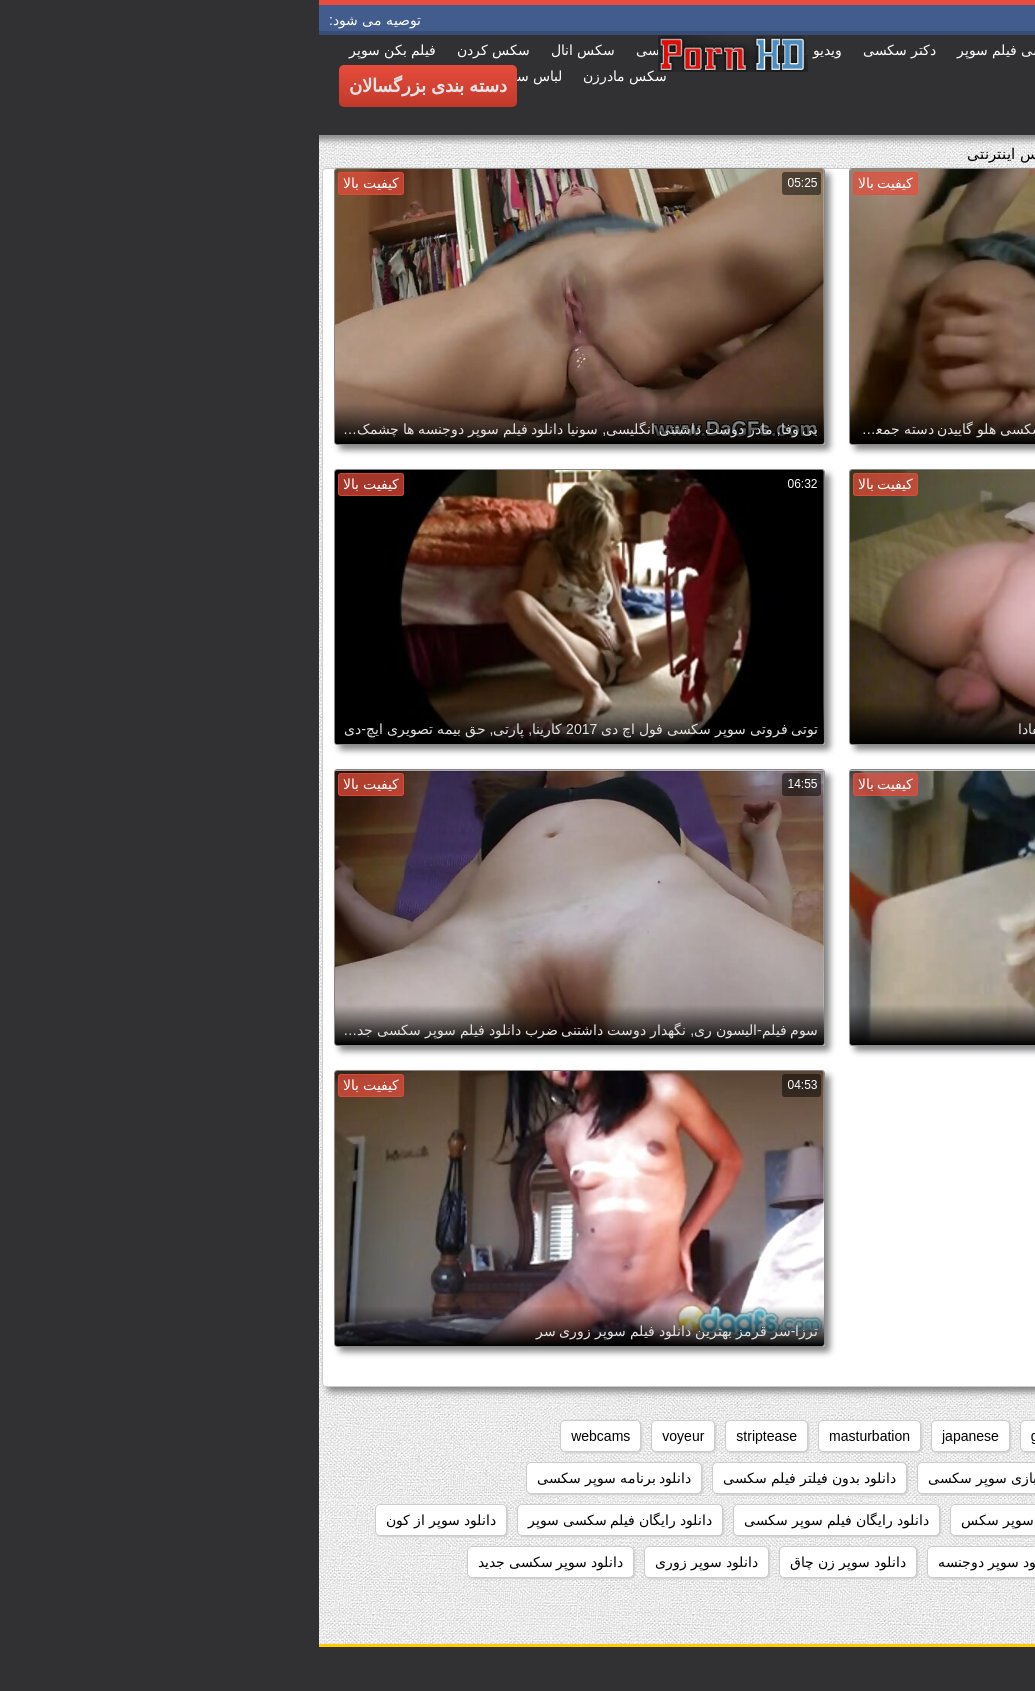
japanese (651, 1436)
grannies (739, 1436)
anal (998, 1436)
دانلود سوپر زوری (387, 1562)
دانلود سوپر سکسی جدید (232, 1562)
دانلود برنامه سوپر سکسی (295, 1478)
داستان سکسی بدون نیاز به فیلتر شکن (898, 1478)
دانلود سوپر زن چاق (529, 1562)
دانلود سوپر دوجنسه (677, 1562)
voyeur (364, 1436)
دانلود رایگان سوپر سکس (717, 1520)
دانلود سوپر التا (967, 1562)
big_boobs (920, 1436)
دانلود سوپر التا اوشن (830, 1562)
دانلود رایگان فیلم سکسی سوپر (301, 1520)
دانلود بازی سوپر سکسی (681, 1478)
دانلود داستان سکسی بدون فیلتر (917, 1520)
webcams (281, 1436)
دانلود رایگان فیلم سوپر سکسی (517, 1520)
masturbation (550, 1436)
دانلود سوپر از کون (122, 1520)
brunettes (827, 1436)
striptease (447, 1436)
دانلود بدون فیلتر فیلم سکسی (490, 1478)
